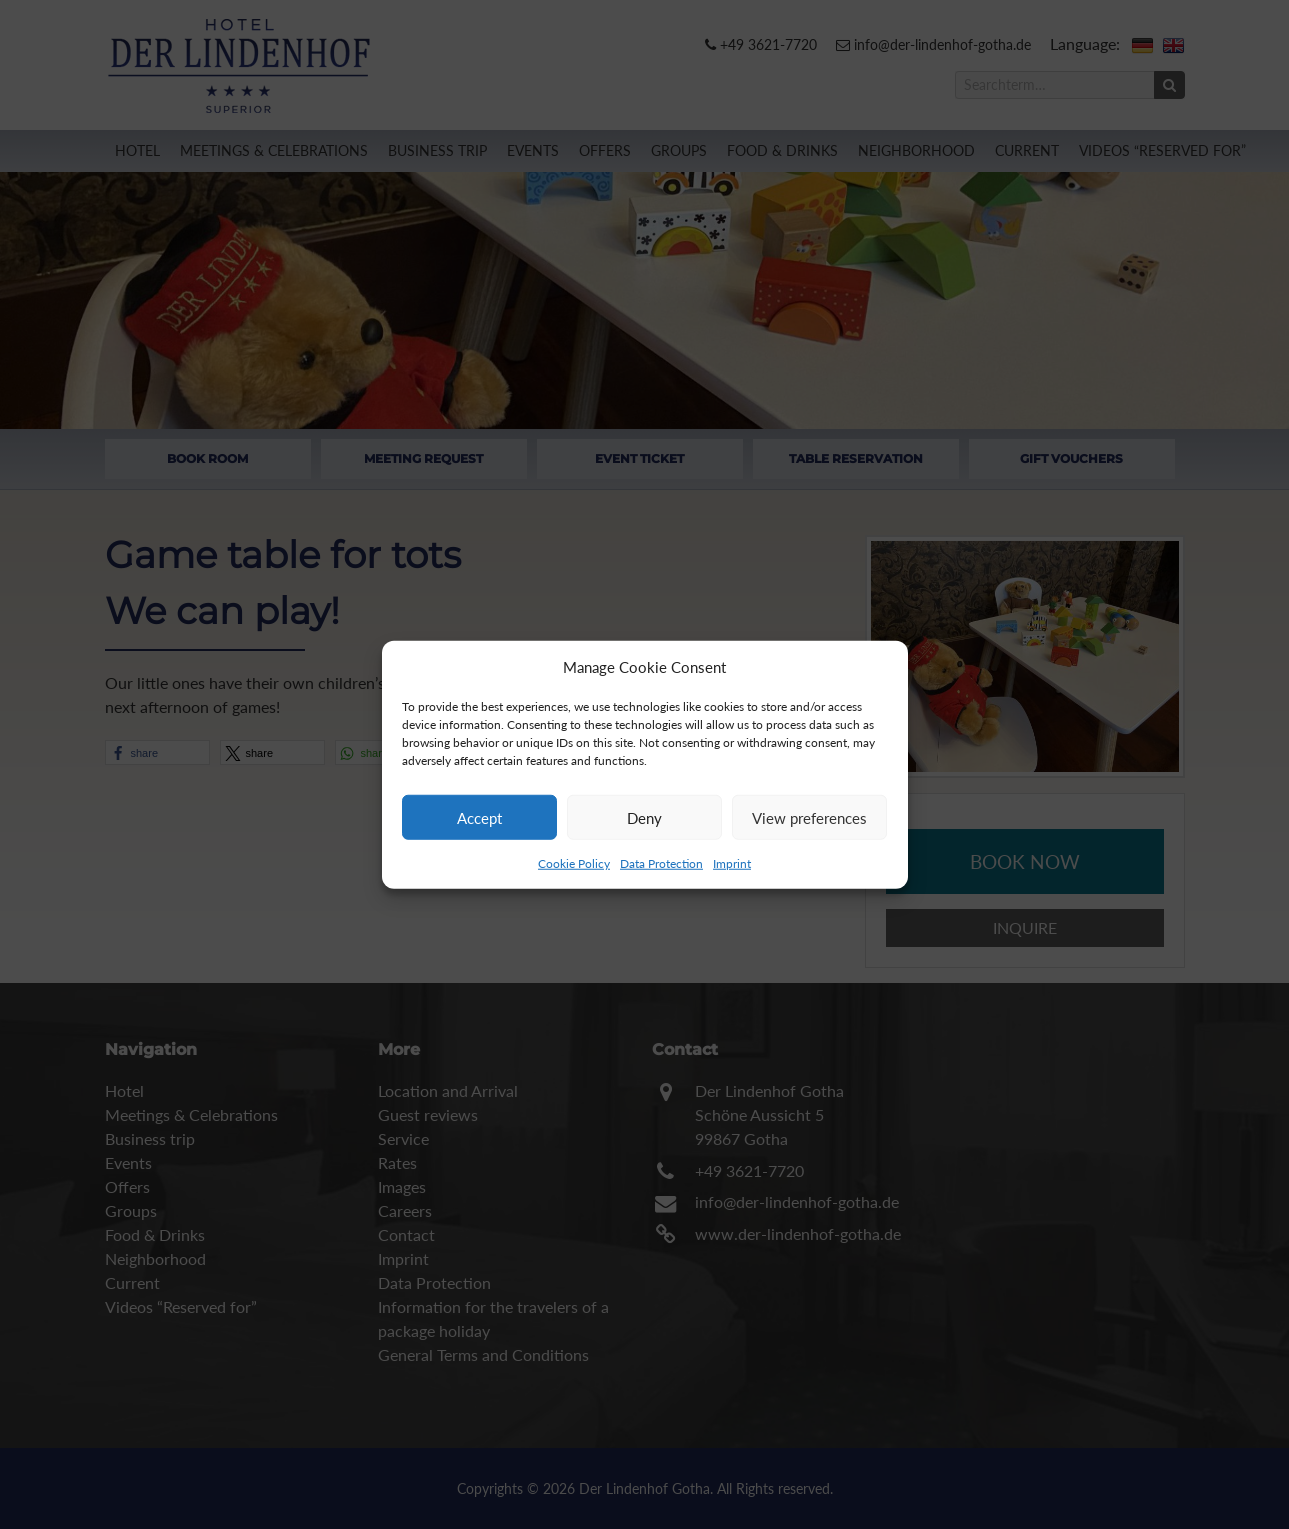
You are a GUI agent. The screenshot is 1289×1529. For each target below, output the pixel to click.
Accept (479, 817)
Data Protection (661, 863)
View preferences (809, 817)
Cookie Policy (574, 863)
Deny (644, 817)
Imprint (732, 863)
